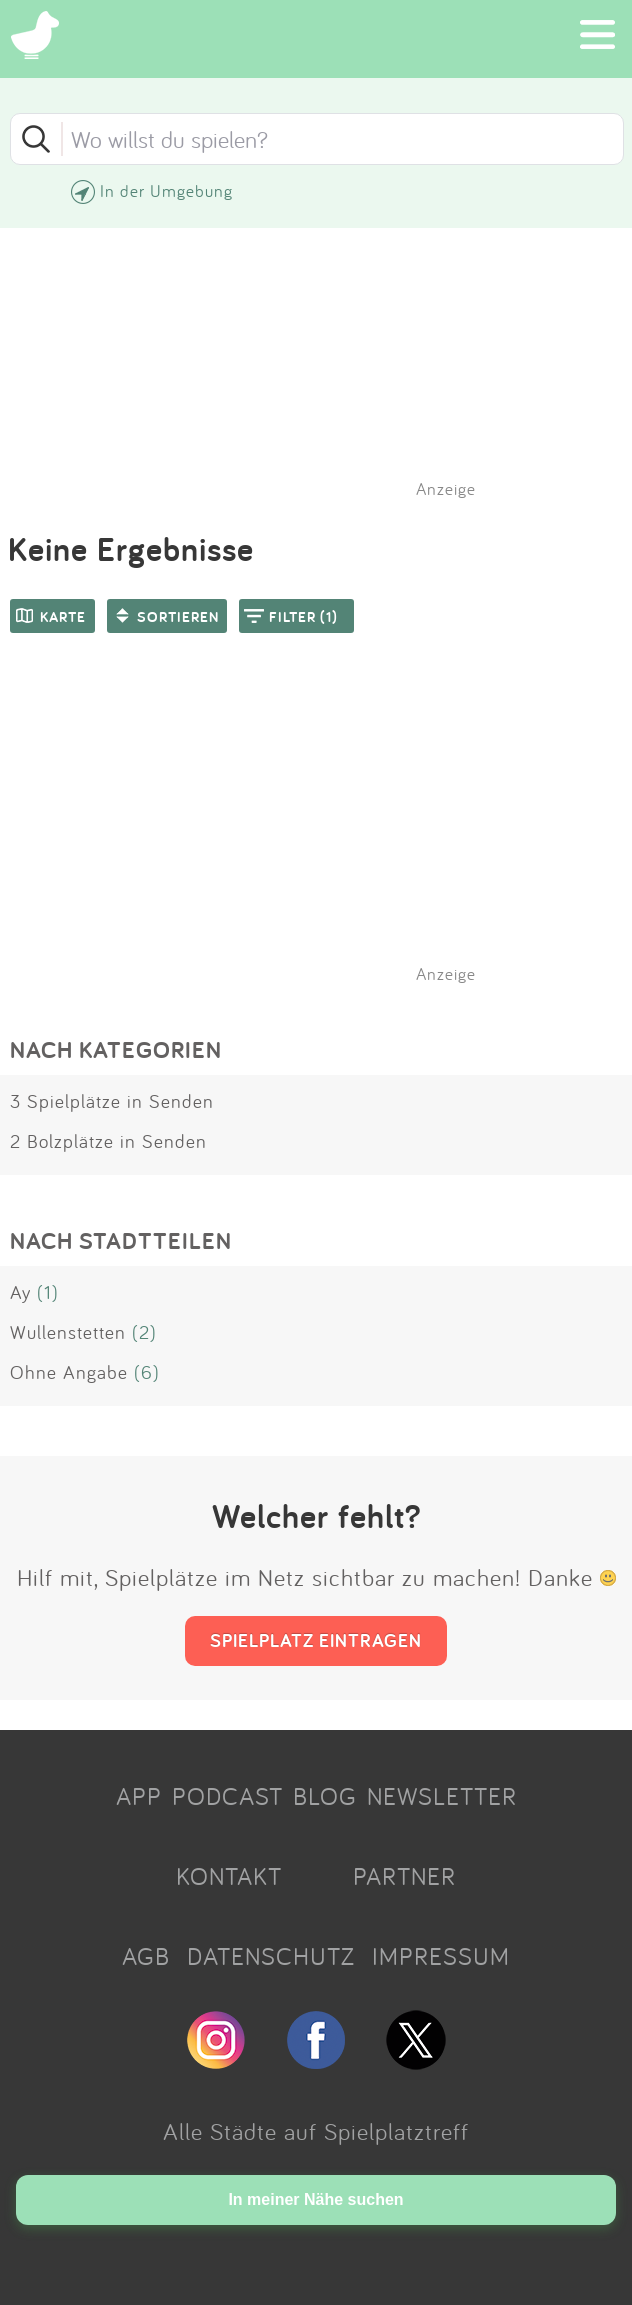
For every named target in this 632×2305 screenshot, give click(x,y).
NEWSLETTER (442, 1796)
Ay (20, 1292)
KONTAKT (229, 1876)
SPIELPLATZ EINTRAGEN (316, 1640)
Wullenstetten (68, 1332)
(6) (147, 1372)
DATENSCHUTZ (271, 1956)
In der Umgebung (166, 190)
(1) (48, 1292)
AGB (146, 1956)
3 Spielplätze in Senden (112, 1101)
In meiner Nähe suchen (315, 2199)
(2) (144, 1332)
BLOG (325, 1796)
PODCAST (227, 1796)
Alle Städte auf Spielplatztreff (316, 2131)
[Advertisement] (326, 834)
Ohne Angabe (69, 1372)
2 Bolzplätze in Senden (108, 1141)
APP (139, 1796)
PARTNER (404, 1876)
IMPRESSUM (441, 1956)
